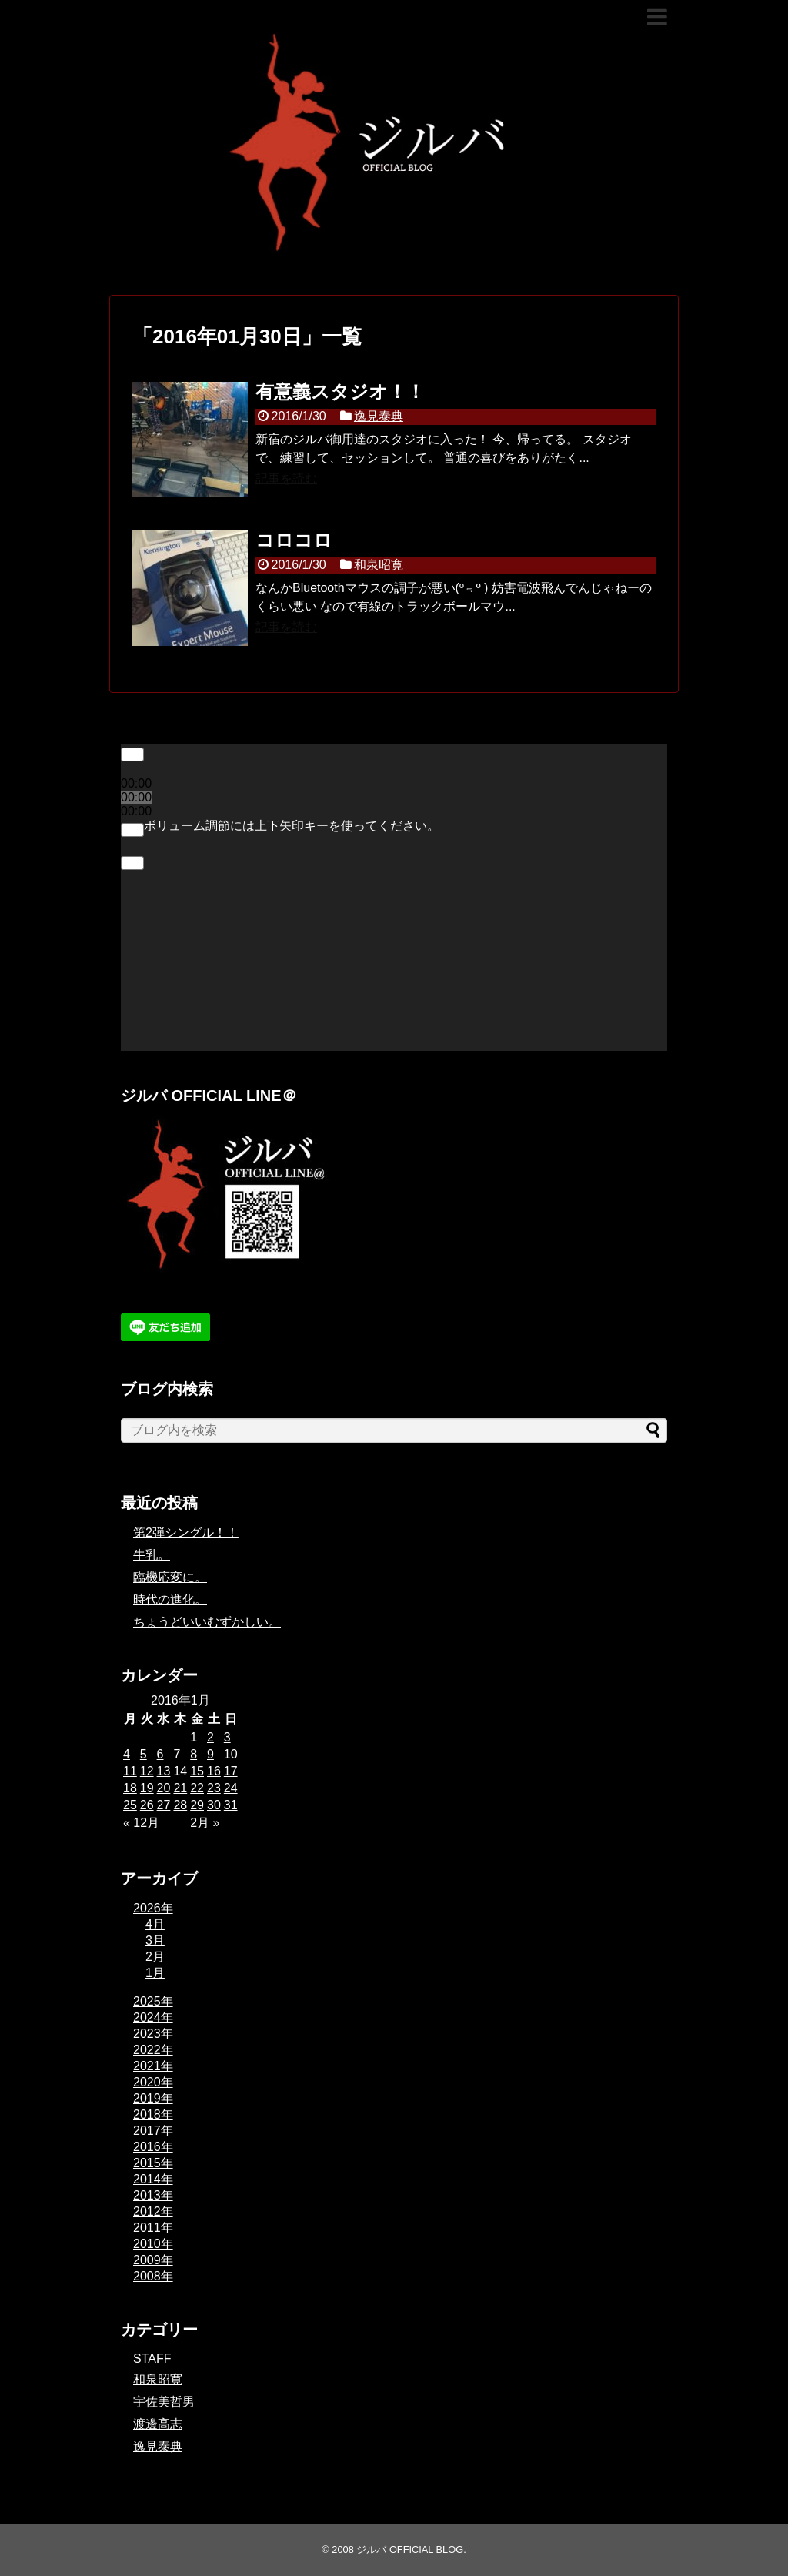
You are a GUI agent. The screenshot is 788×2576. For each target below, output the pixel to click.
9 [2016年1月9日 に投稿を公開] (210, 1754)
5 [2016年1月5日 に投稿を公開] (143, 1754)
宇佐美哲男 (164, 2401)
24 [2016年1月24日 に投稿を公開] (231, 1788)
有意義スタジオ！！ (340, 391)
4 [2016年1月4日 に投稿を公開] (126, 1754)
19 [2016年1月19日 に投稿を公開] (147, 1788)
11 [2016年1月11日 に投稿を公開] (130, 1771)
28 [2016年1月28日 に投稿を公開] (180, 1805)
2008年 (153, 2276)
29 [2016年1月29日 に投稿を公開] (197, 1805)
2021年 (153, 2066)
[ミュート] (132, 830)
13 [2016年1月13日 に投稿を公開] (164, 1771)
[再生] (132, 754)
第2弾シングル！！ (186, 1532)
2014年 (153, 2179)
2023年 (153, 2033)
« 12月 (141, 1822)
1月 (155, 1972)
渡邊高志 (157, 2423)
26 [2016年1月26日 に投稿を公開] (147, 1805)
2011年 (153, 2227)
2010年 (153, 2243)
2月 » (204, 1822)
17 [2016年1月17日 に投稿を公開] (231, 1771)
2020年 (153, 2082)
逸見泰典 (378, 416)
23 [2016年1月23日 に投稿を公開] (214, 1788)
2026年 (153, 1908)
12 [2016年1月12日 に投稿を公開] (147, 1771)
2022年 (153, 2049)
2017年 (153, 2130)
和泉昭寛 (378, 564)
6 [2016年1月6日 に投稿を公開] (160, 1754)
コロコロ (293, 540)
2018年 (153, 2114)
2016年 (153, 2146)
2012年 (153, 2211)
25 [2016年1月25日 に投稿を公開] (130, 1805)
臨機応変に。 (170, 1577)
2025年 (153, 2001)
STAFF (152, 2358)
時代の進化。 (170, 1599)
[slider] (291, 825)
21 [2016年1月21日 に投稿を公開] (180, 1788)
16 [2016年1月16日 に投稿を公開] (214, 1771)
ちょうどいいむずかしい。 (207, 1621)
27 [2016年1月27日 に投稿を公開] (164, 1805)
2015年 (153, 2163)
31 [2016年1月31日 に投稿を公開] (231, 1805)
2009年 (153, 2260)
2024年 (153, 2017)
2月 (155, 1956)
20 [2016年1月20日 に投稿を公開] (164, 1788)
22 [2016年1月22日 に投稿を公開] (197, 1788)
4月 (155, 1924)
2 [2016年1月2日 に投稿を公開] (210, 1737)
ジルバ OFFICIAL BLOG (409, 2549)
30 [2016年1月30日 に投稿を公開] (214, 1805)
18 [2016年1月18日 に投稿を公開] (130, 1788)
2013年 (153, 2195)
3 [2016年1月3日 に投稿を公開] (227, 1737)
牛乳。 (151, 1554)
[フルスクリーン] (132, 863)
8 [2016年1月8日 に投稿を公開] (193, 1754)
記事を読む (286, 478)
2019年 (153, 2098)
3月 (155, 1940)
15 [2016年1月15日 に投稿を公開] (197, 1771)
